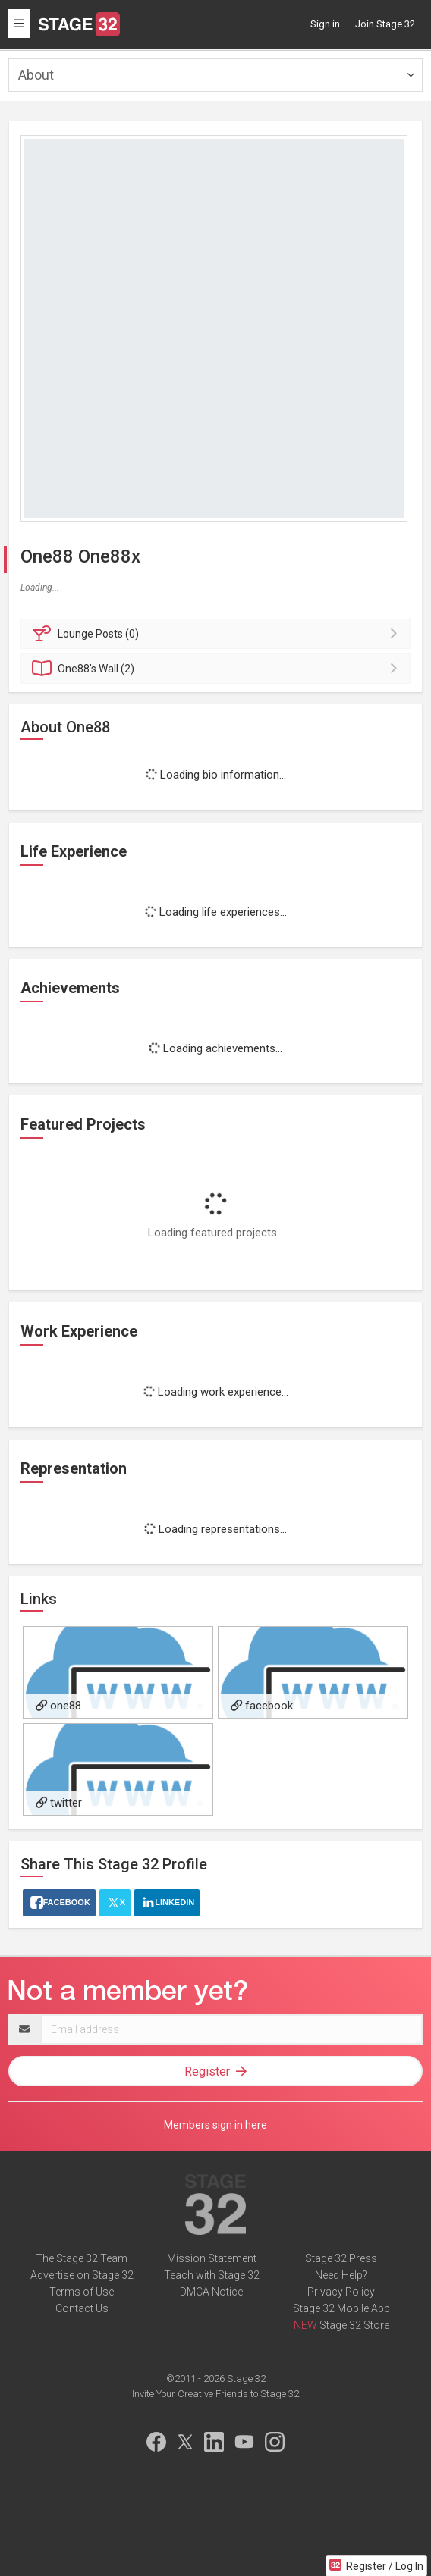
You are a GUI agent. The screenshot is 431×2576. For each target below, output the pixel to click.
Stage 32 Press (341, 2258)
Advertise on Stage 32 (82, 2275)
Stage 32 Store (354, 2325)
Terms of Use (81, 2292)
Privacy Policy (341, 2292)
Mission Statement (211, 2258)
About (36, 75)
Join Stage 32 (385, 24)
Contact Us (82, 2308)
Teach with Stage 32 (212, 2275)
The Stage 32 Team (81, 2258)
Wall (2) (218, 669)
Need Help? (341, 2275)
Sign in (325, 24)
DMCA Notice (211, 2292)
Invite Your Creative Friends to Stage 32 (215, 2393)
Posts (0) (218, 634)
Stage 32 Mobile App (341, 2308)
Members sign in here (215, 2125)
